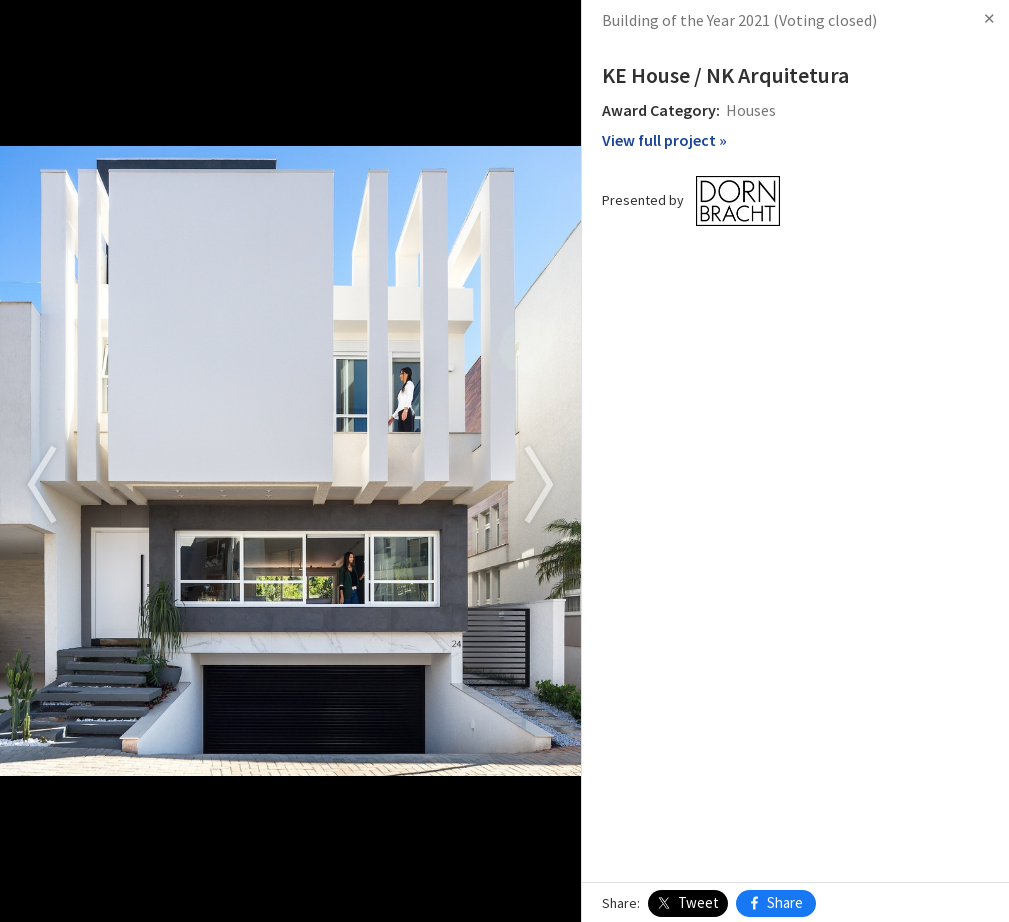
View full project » (664, 140)
